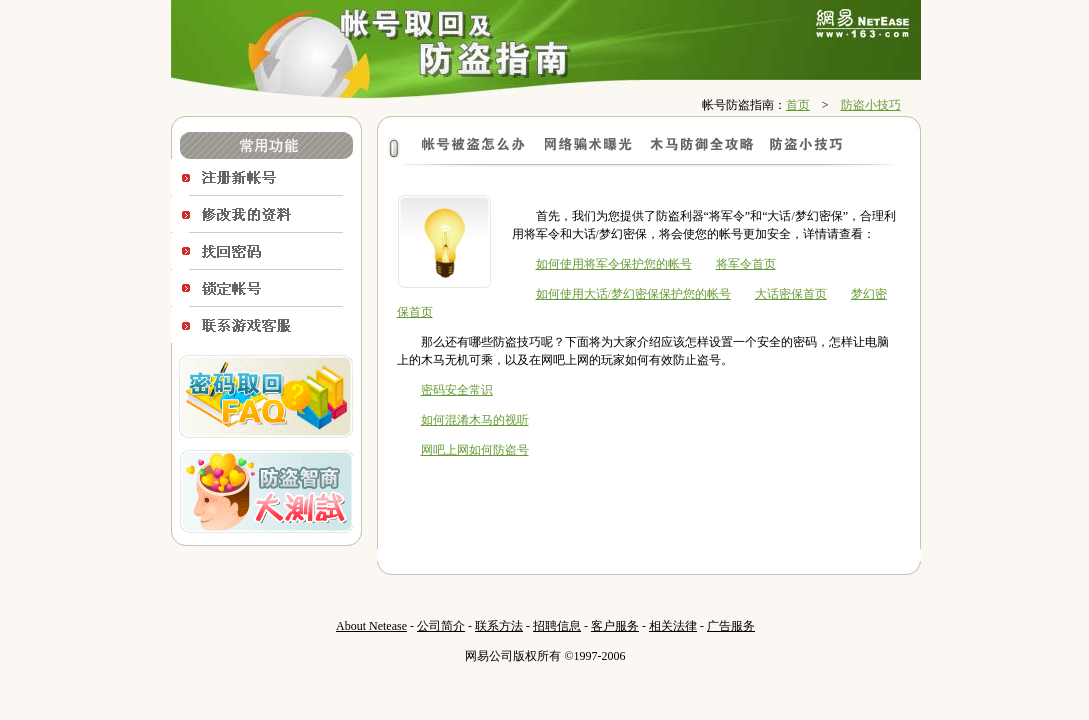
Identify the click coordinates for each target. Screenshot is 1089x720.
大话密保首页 (791, 294)
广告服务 (731, 626)
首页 (798, 105)
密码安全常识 (457, 390)
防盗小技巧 (871, 105)
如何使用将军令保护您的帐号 (614, 264)
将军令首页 (746, 264)
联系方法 (499, 626)
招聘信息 (557, 626)
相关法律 (673, 626)
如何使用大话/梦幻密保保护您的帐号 (633, 294)
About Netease (371, 626)
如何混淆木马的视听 (475, 420)
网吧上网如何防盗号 (475, 450)
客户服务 (615, 626)
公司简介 (441, 626)
